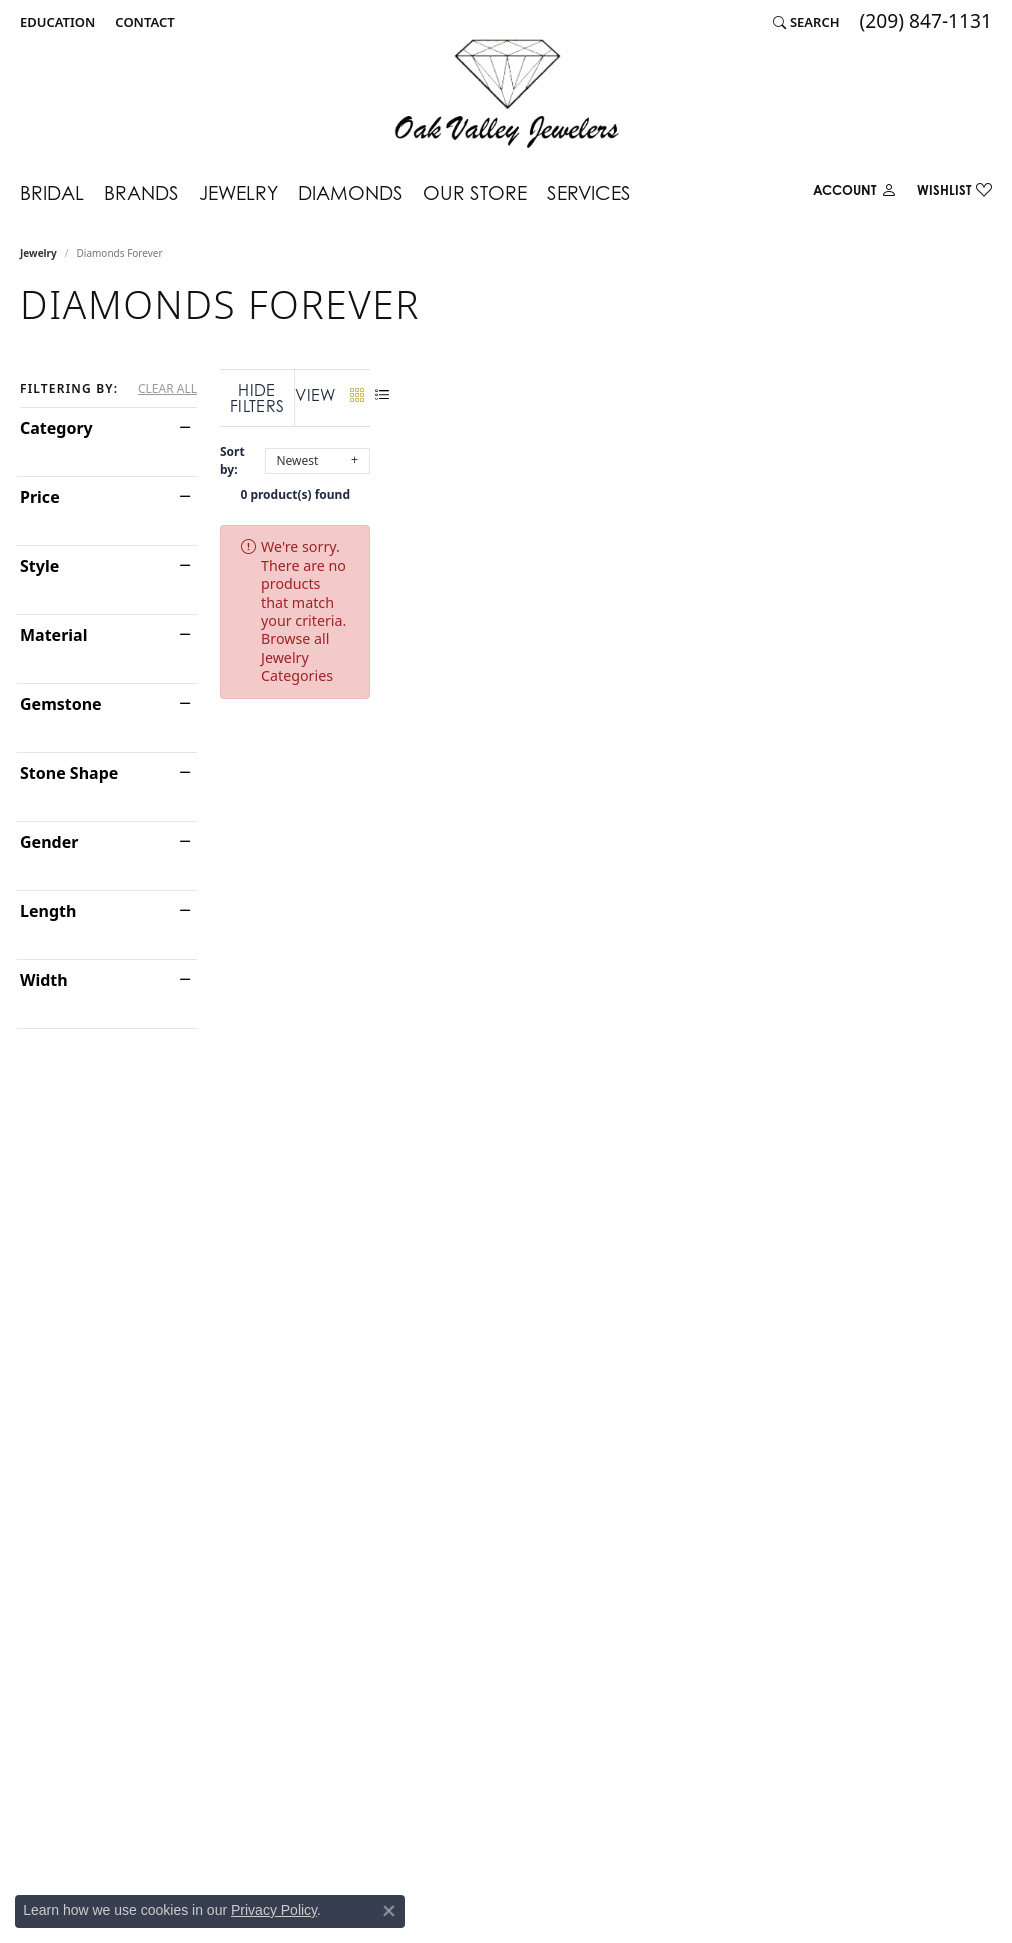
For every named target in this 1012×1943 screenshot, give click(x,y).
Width (44, 980)
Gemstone (61, 704)
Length (48, 911)
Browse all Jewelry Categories (759, 530)
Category (56, 428)
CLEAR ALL (167, 389)
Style (39, 566)
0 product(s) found (606, 478)
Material (53, 635)
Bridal (52, 192)
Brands (141, 192)
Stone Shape (69, 773)
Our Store (475, 192)
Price (40, 497)
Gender (49, 842)
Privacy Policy (274, 1910)
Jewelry (238, 192)
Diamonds (350, 192)
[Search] (806, 22)
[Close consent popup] (389, 1911)
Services (589, 192)
